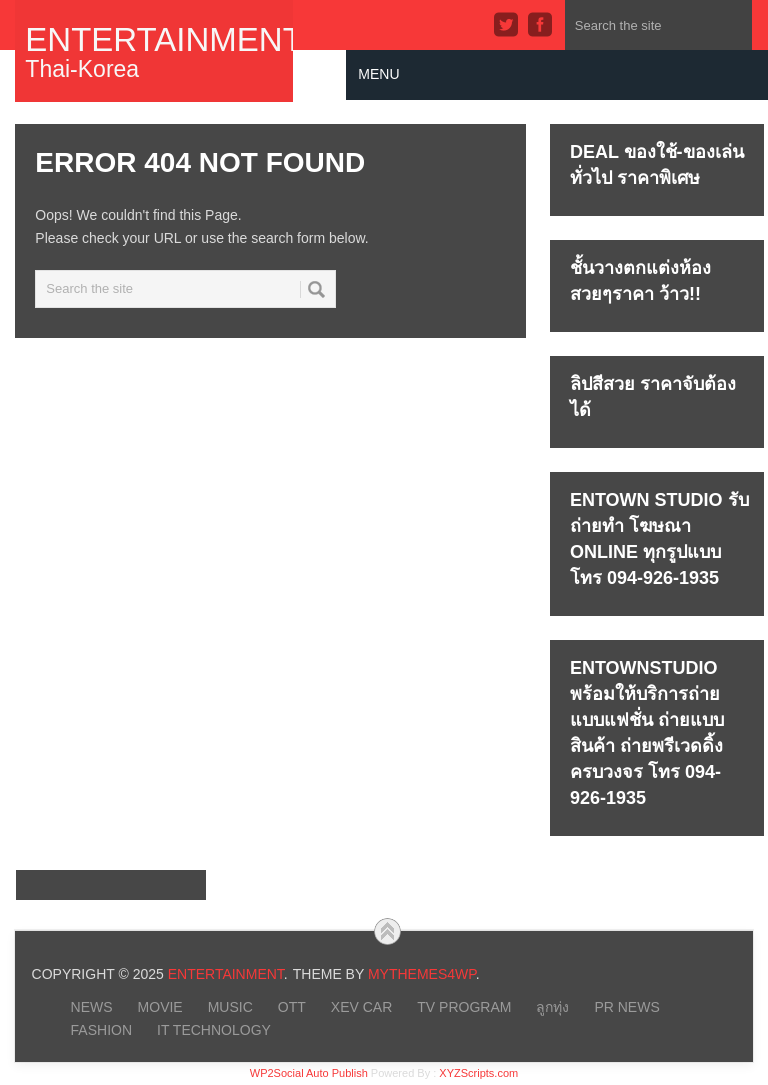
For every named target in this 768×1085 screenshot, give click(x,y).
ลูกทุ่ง (552, 1007)
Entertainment (154, 39)
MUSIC (230, 1007)
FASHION (101, 1030)
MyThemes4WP (422, 974)
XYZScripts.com (478, 1073)
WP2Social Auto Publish (309, 1073)
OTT (292, 1007)
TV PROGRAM (464, 1007)
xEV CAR (361, 1007)
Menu (378, 74)
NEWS (92, 1007)
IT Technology (214, 1030)
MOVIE (160, 1007)
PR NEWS (626, 1007)
